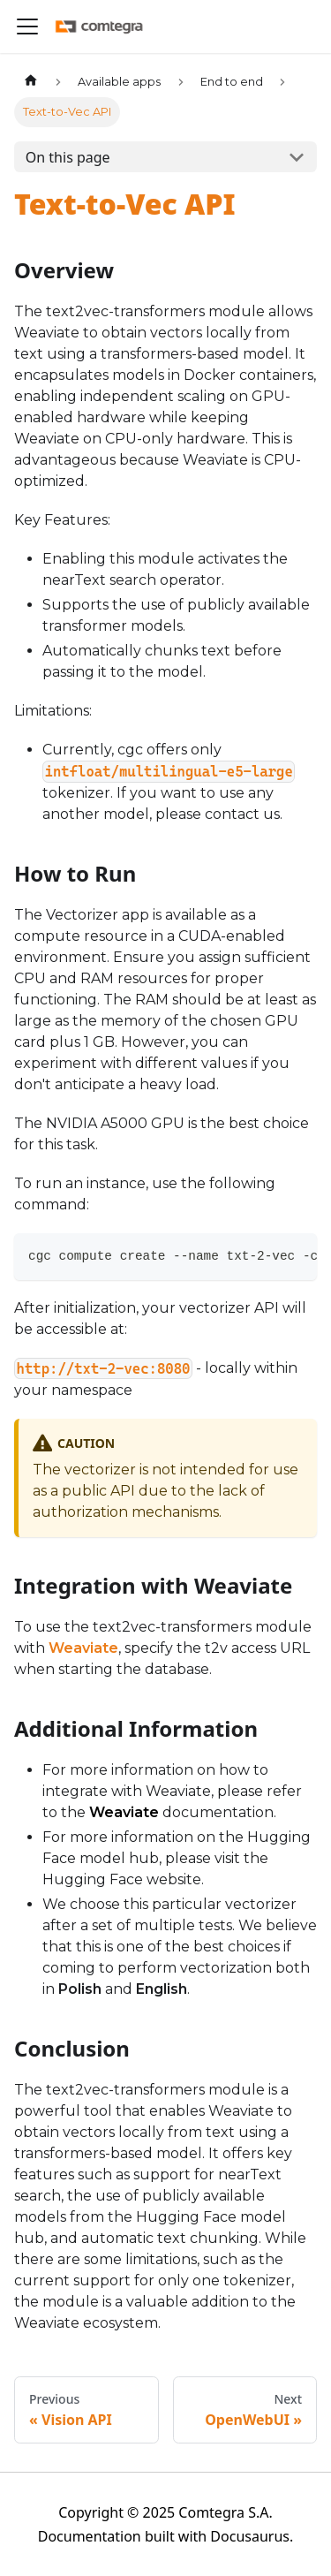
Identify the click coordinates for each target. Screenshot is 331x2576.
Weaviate (83, 1648)
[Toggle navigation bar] (27, 26)
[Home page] (31, 82)
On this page (68, 157)
